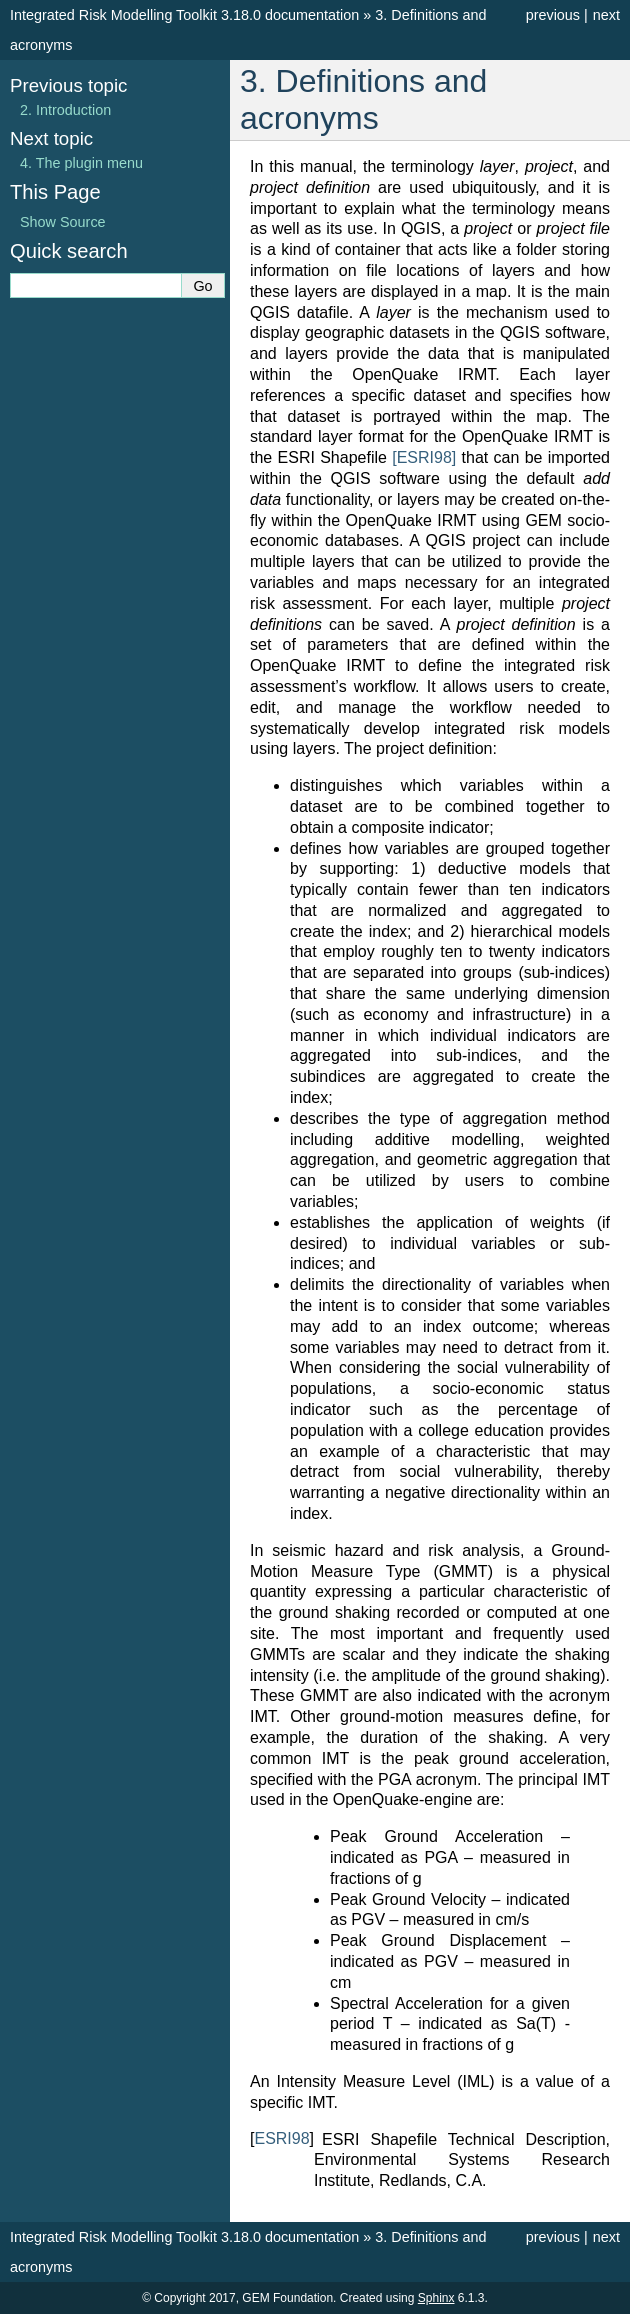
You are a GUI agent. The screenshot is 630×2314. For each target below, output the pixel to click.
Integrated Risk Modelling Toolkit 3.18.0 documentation (184, 15)
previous (553, 15)
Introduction (65, 110)
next (606, 15)
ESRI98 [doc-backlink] (281, 2138)
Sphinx (436, 2298)
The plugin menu (81, 163)
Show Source (63, 222)
